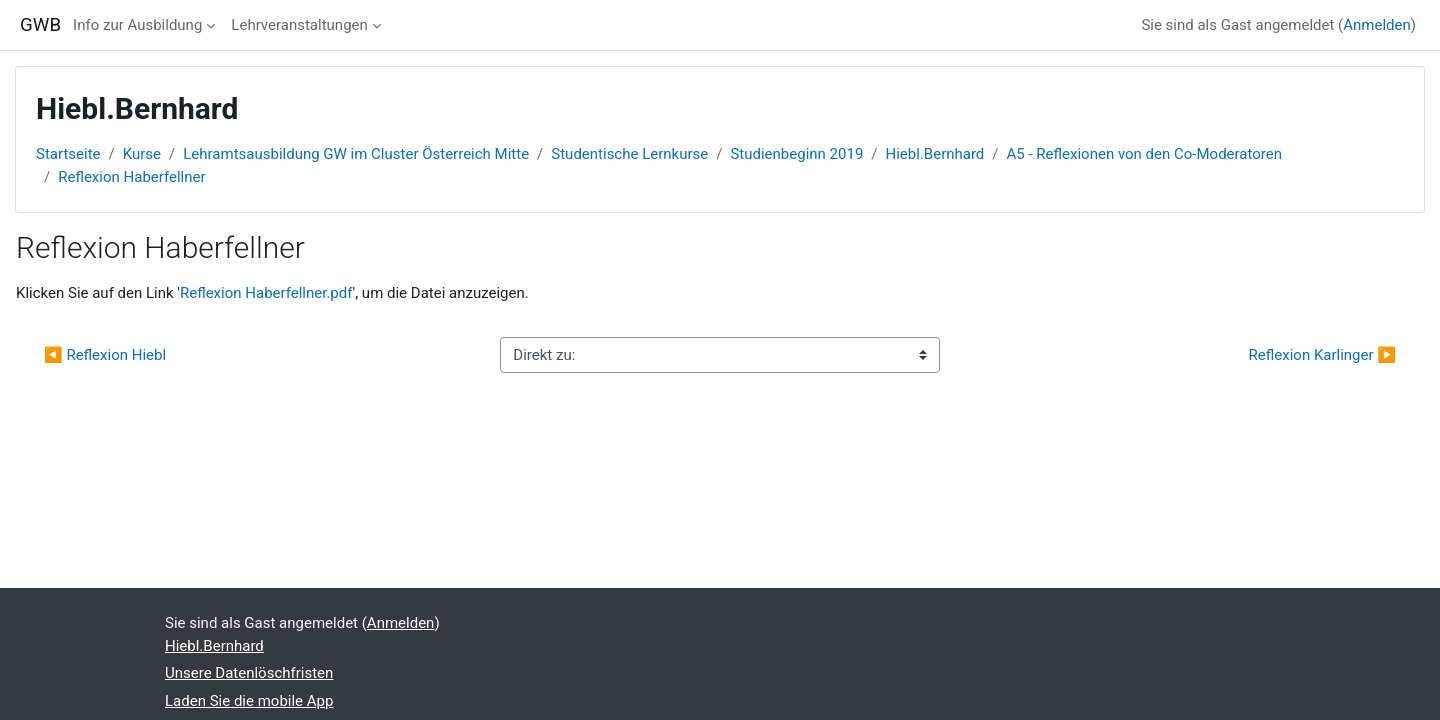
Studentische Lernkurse (629, 154)
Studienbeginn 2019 (796, 154)
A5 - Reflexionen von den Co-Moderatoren (1144, 154)
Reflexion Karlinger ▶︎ (1322, 355)
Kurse (142, 154)
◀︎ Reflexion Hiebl (105, 355)
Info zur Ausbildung (137, 25)
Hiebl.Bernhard (935, 154)
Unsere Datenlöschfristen (249, 673)
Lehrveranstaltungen (299, 25)
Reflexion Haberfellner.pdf (266, 293)
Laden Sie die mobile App (249, 701)
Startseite (68, 154)
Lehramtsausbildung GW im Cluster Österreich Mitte (356, 154)
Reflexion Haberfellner (131, 177)
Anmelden (1377, 25)
